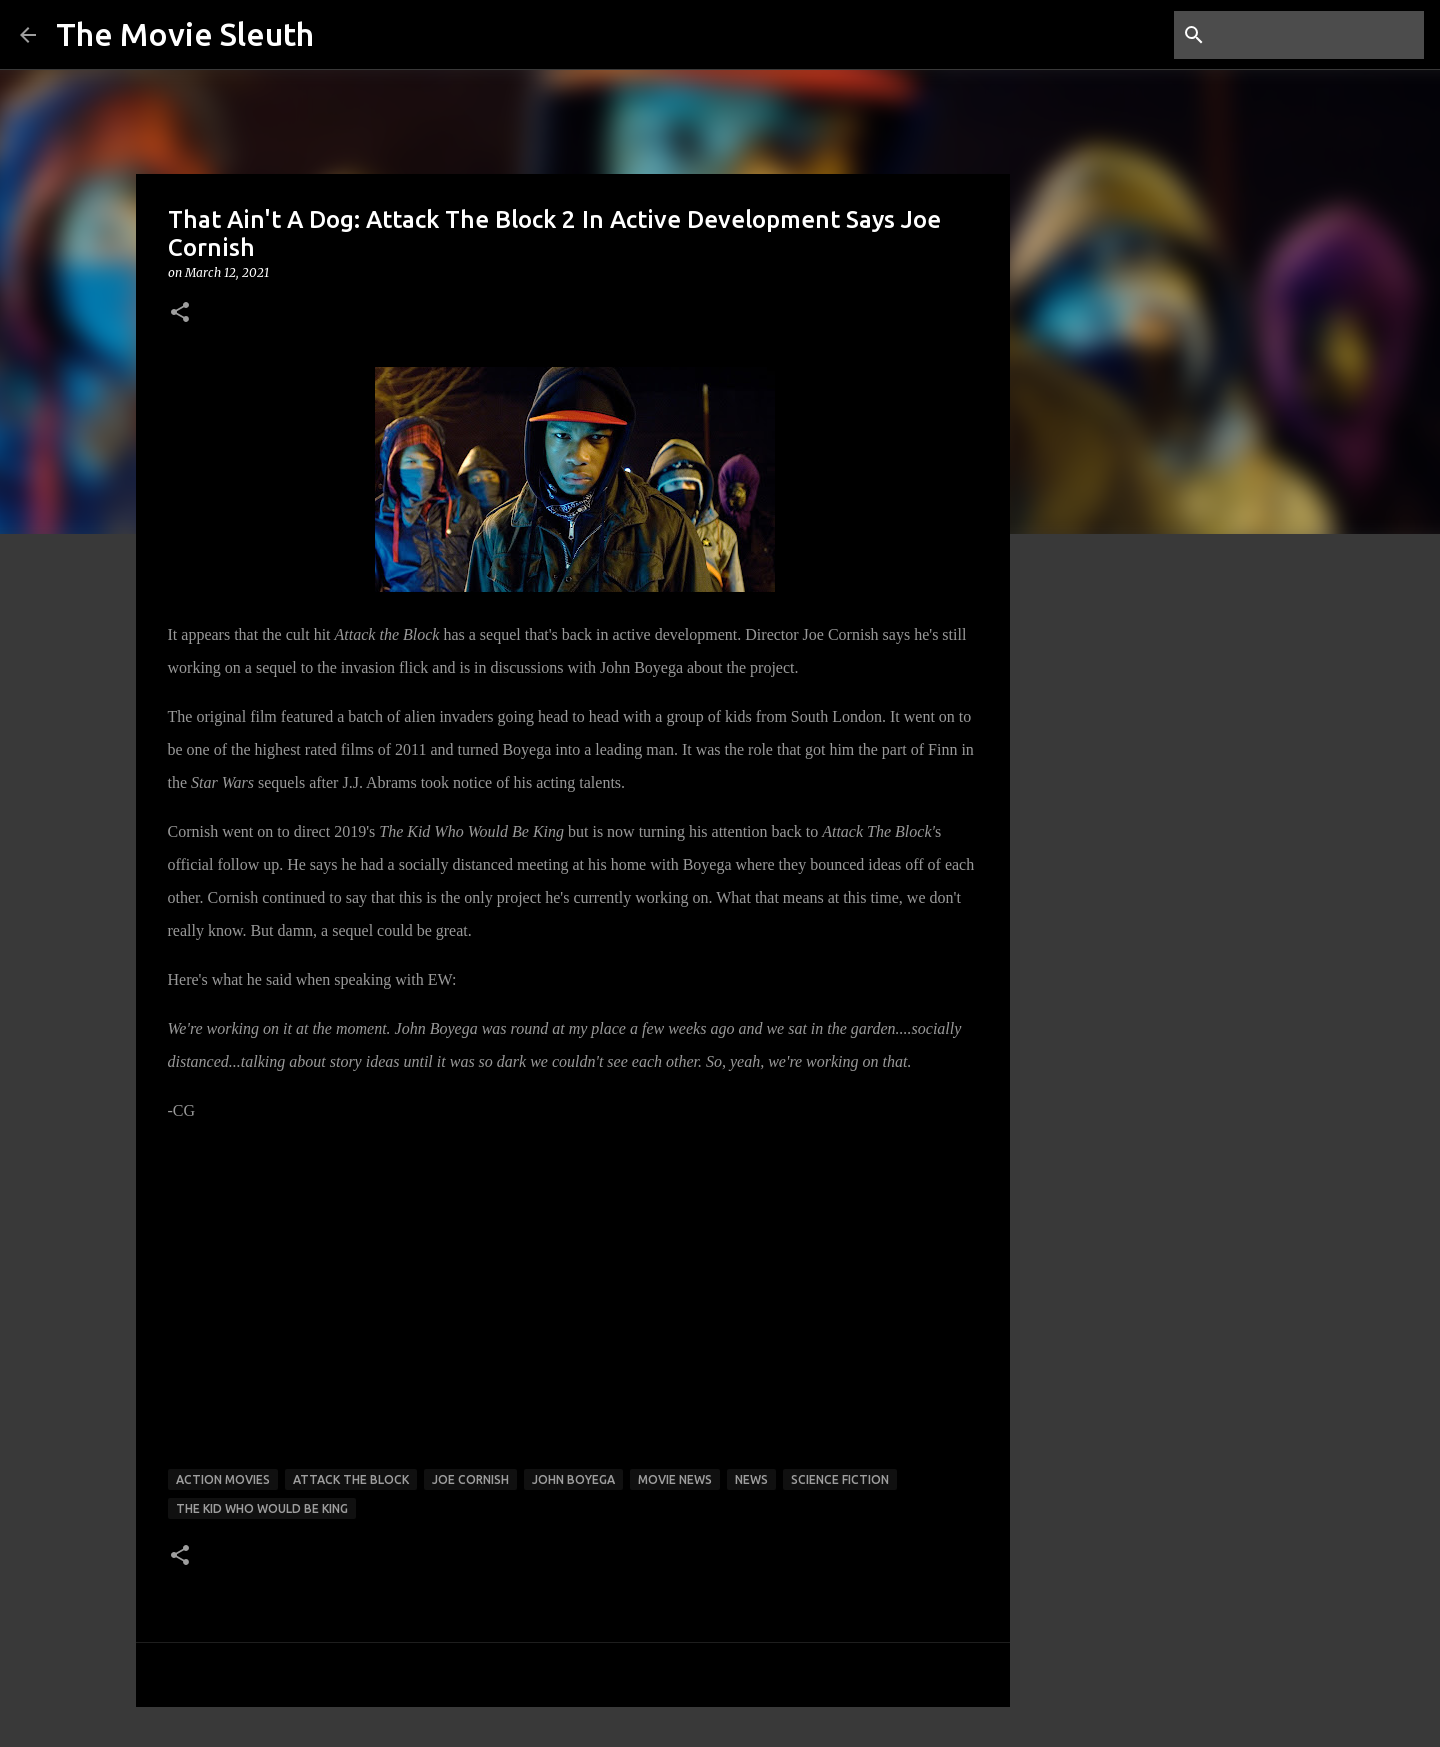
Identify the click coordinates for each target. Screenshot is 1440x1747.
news (751, 1479)
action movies (223, 1479)
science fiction (840, 1479)
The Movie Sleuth (185, 34)
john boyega (573, 1479)
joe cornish (470, 1479)
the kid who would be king (262, 1508)
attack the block (351, 1479)
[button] (180, 313)
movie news (675, 1479)
